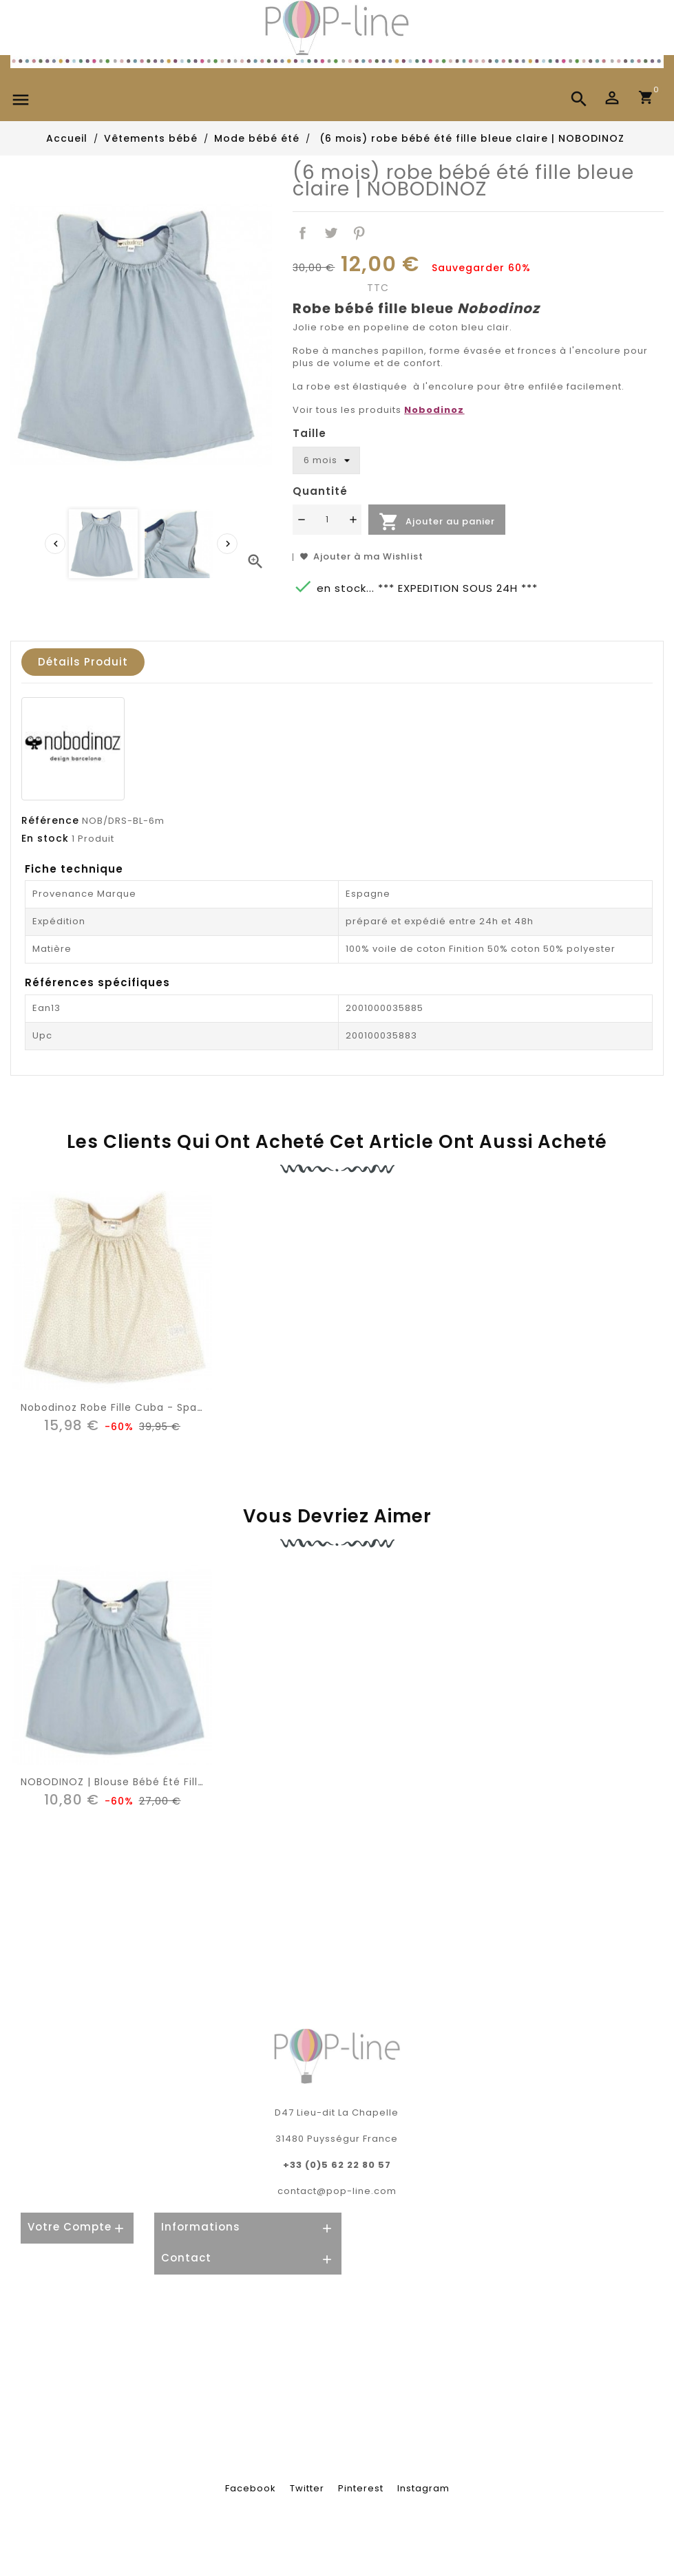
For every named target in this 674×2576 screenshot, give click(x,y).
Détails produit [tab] (83, 661)
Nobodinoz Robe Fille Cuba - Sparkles (121, 1407)
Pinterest (359, 233)
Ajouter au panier (437, 521)
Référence (50, 820)
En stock (45, 838)
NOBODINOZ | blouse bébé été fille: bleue (130, 1782)
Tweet (331, 233)
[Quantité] (327, 519)
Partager (303, 233)
